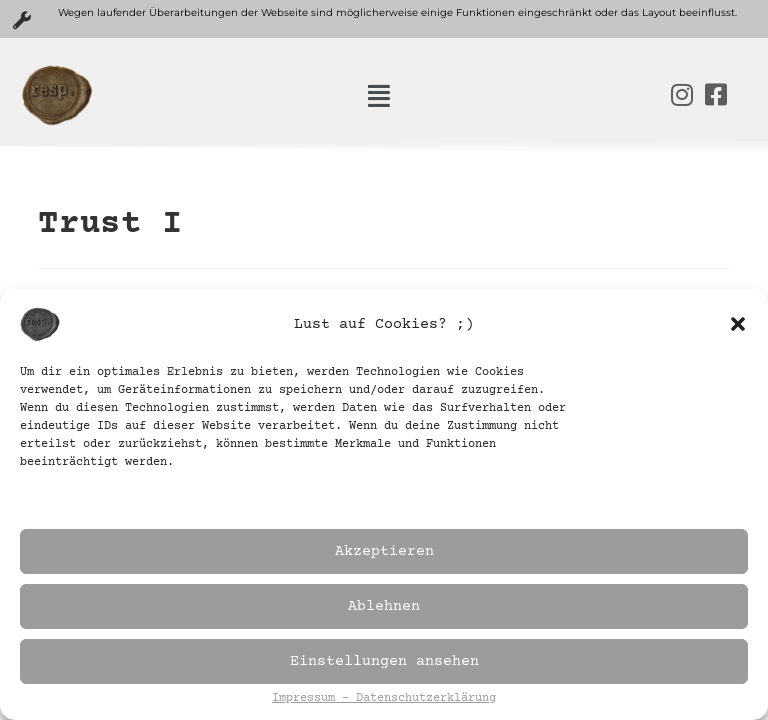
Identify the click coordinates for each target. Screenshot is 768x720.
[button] (738, 324)
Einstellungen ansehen (384, 661)
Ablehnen (384, 606)
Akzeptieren (384, 551)
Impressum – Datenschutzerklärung (384, 699)
